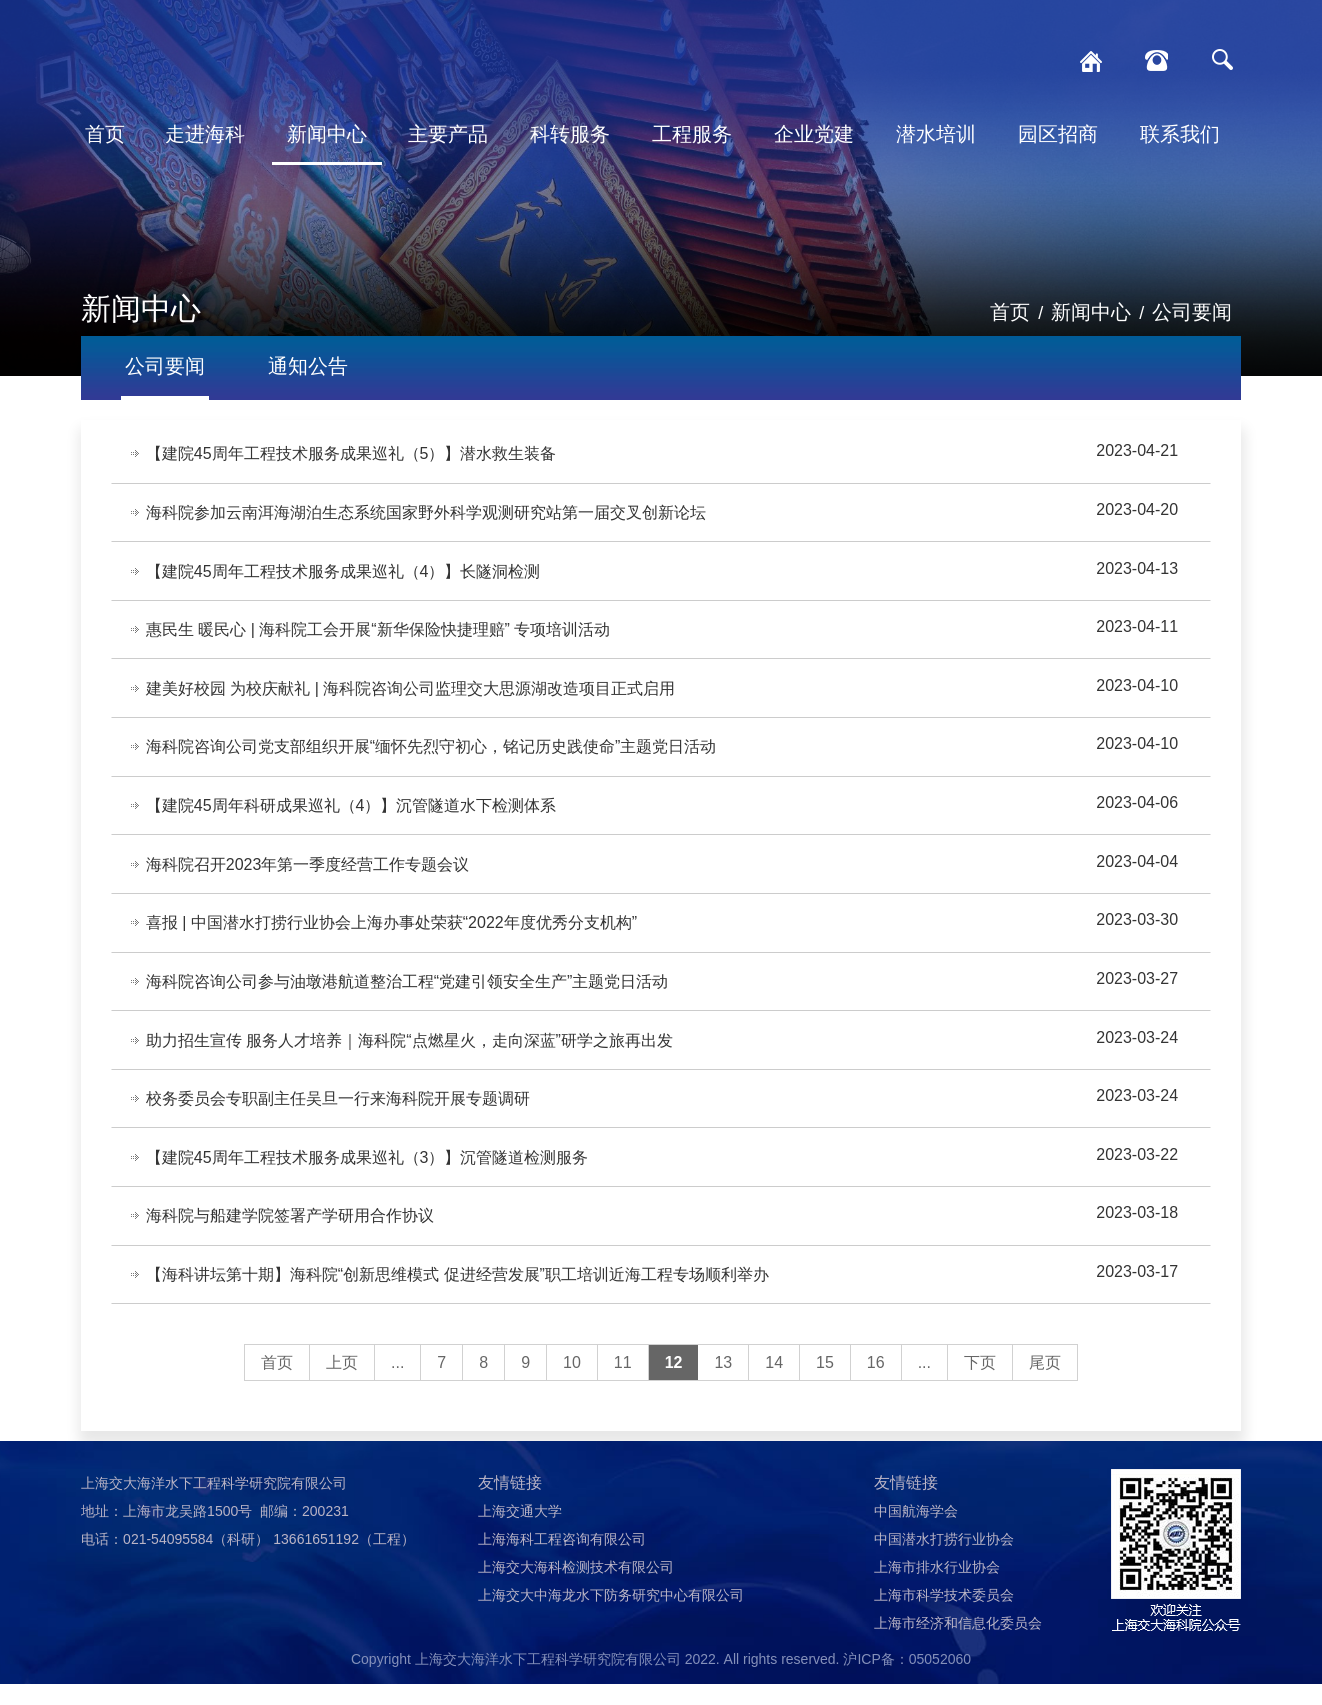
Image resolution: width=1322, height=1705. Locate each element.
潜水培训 (936, 134)
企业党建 (814, 134)
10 (572, 1383)
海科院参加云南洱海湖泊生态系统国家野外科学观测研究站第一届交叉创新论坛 (427, 514)
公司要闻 (1192, 312)
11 (623, 1383)
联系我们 (1180, 134)
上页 (342, 1383)
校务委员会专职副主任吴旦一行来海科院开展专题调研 (339, 1114)
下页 (980, 1383)
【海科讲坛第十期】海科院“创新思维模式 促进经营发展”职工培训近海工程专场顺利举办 (458, 1294)
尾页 (1045, 1383)
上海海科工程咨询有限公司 (562, 1560)
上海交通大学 (520, 1532)
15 (825, 1383)
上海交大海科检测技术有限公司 (576, 1588)
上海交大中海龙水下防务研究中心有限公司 (611, 1616)
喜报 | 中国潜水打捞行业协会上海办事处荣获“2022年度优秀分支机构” (392, 934)
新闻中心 (327, 134)
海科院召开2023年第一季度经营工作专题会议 (309, 874)
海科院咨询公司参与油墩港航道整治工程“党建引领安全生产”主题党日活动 (408, 994)
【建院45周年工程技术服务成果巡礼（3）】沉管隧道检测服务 (368, 1174)
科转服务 (570, 134)
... (397, 1383)
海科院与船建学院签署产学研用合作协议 (291, 1234)
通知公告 (308, 366)
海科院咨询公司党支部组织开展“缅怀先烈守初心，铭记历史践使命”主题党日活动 (432, 754)
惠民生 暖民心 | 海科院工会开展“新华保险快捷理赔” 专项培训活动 (379, 634)
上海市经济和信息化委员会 (958, 1644)
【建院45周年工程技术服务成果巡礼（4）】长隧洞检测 (344, 574)
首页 (105, 134)
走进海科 (205, 134)
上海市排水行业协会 (937, 1588)
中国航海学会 (916, 1532)
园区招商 (1058, 134)
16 (876, 1383)
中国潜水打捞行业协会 (944, 1560)
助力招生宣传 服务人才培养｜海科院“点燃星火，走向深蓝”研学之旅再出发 (410, 1054)
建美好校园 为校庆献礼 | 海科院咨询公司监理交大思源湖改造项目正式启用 (412, 694)
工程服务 (692, 134)
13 (723, 1383)
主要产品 (448, 134)
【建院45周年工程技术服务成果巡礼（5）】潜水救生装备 (352, 454)
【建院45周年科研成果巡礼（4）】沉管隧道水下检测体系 (352, 814)
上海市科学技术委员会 (944, 1616)
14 (774, 1383)
